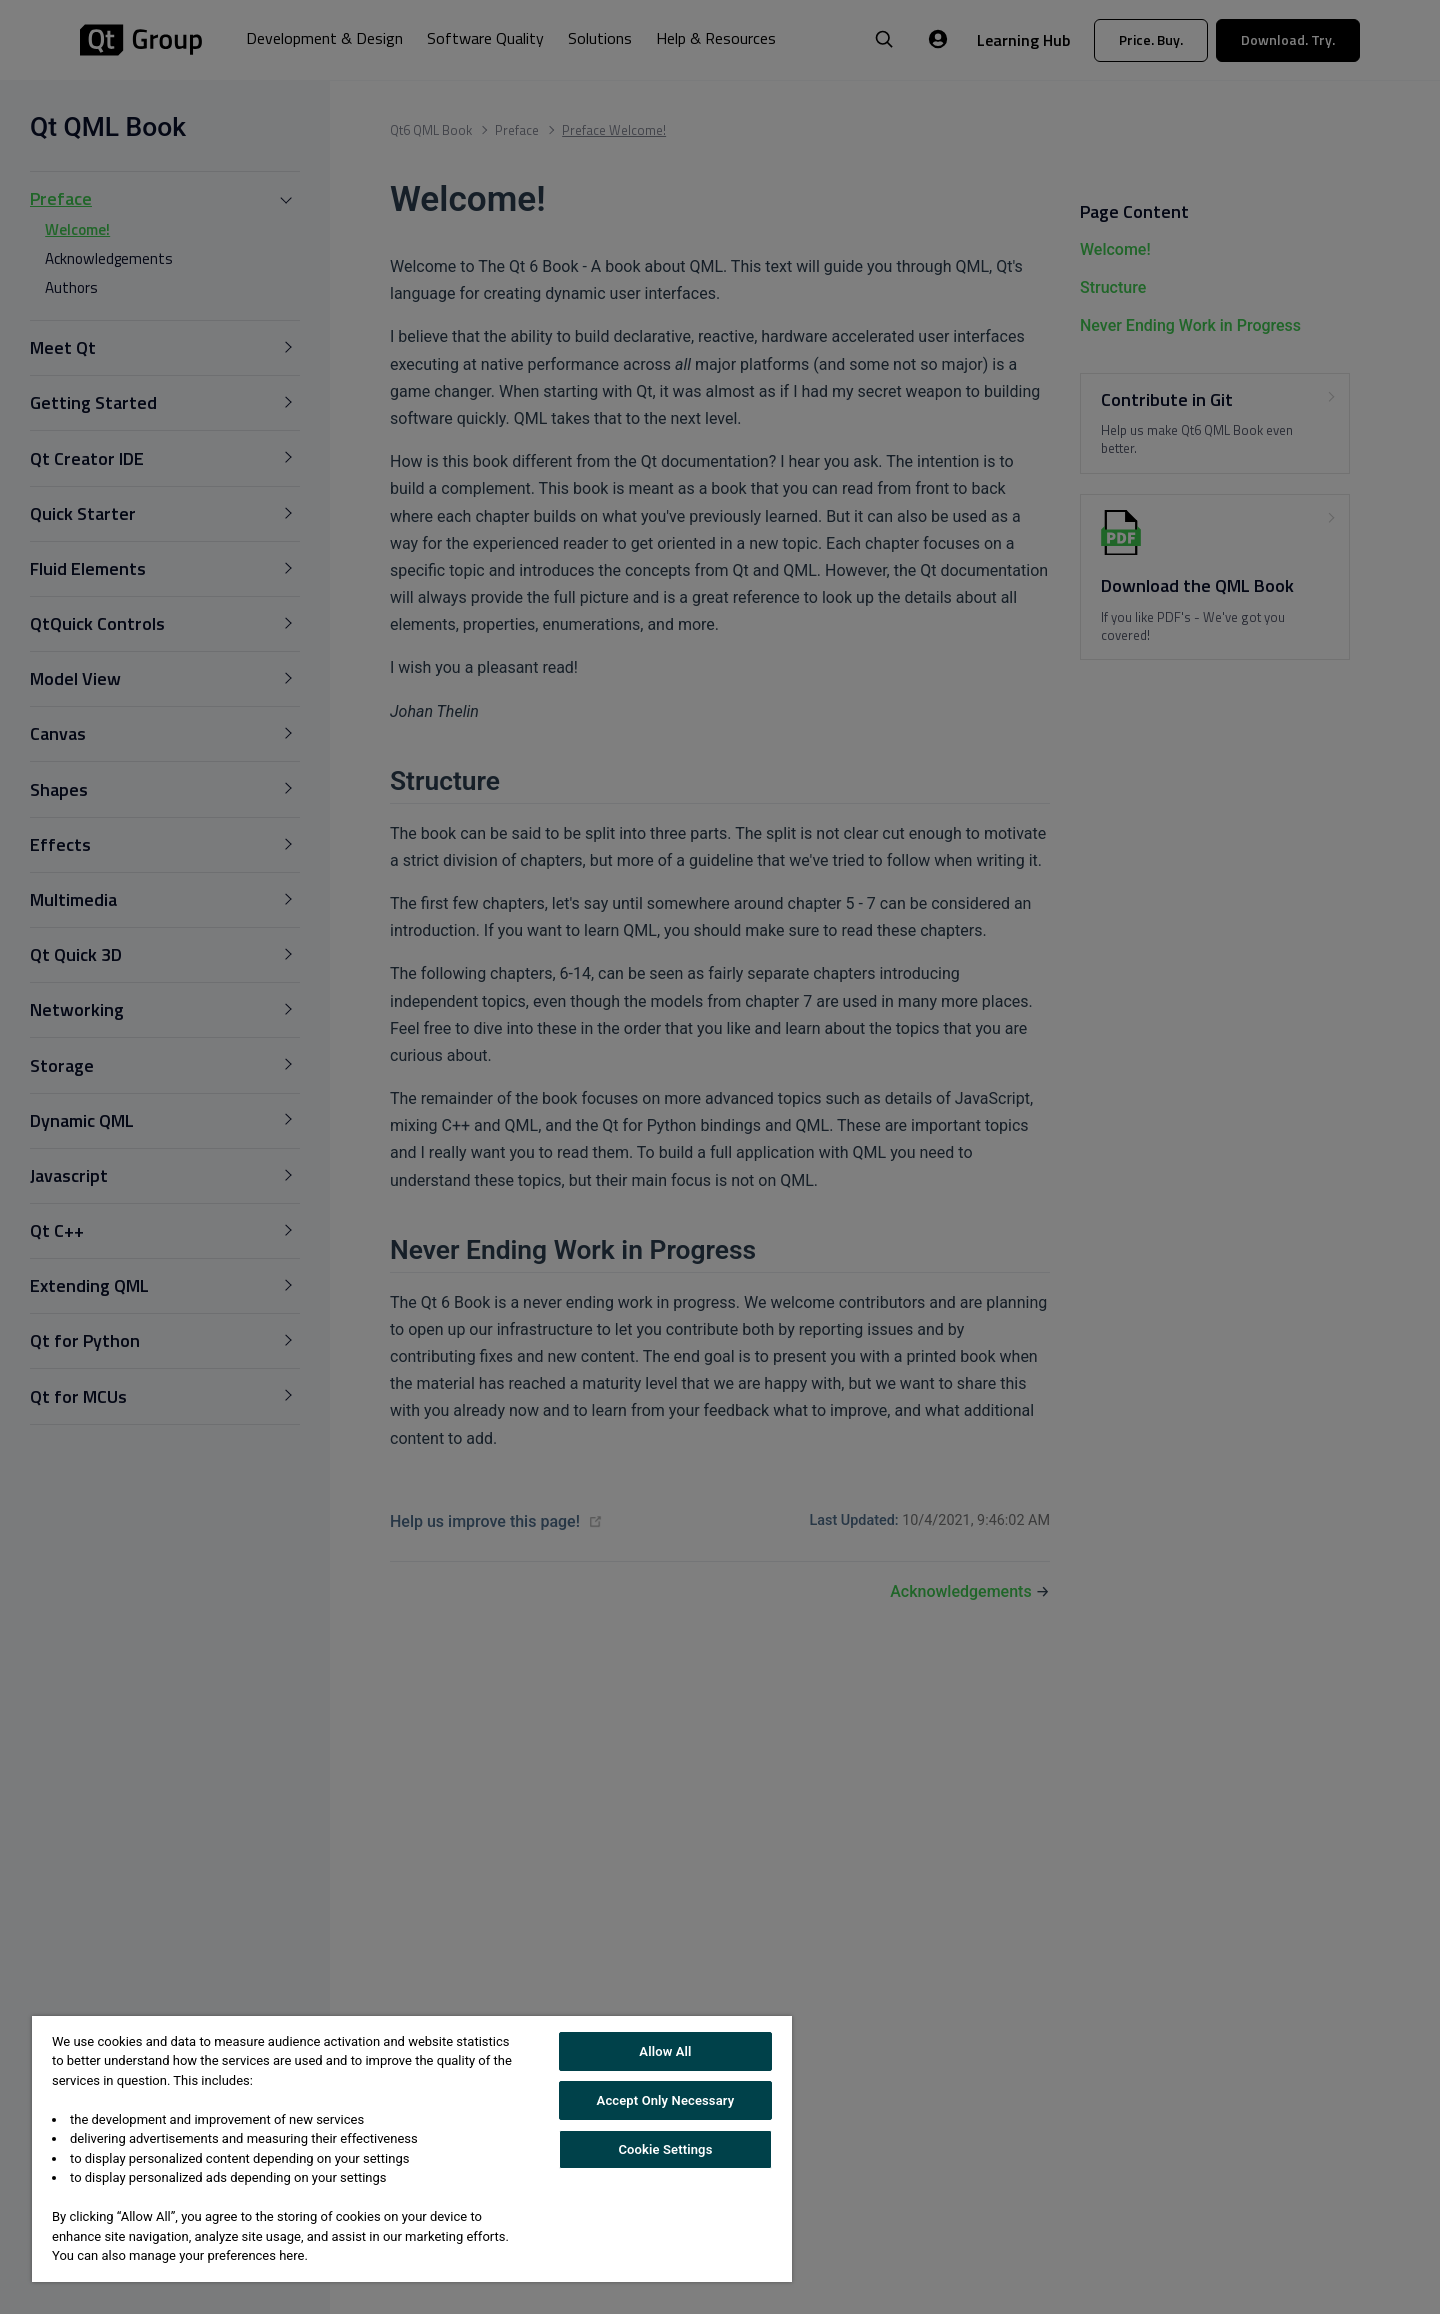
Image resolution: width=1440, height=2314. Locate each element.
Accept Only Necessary (666, 2100)
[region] (412, 2149)
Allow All (665, 2051)
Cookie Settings (665, 2149)
